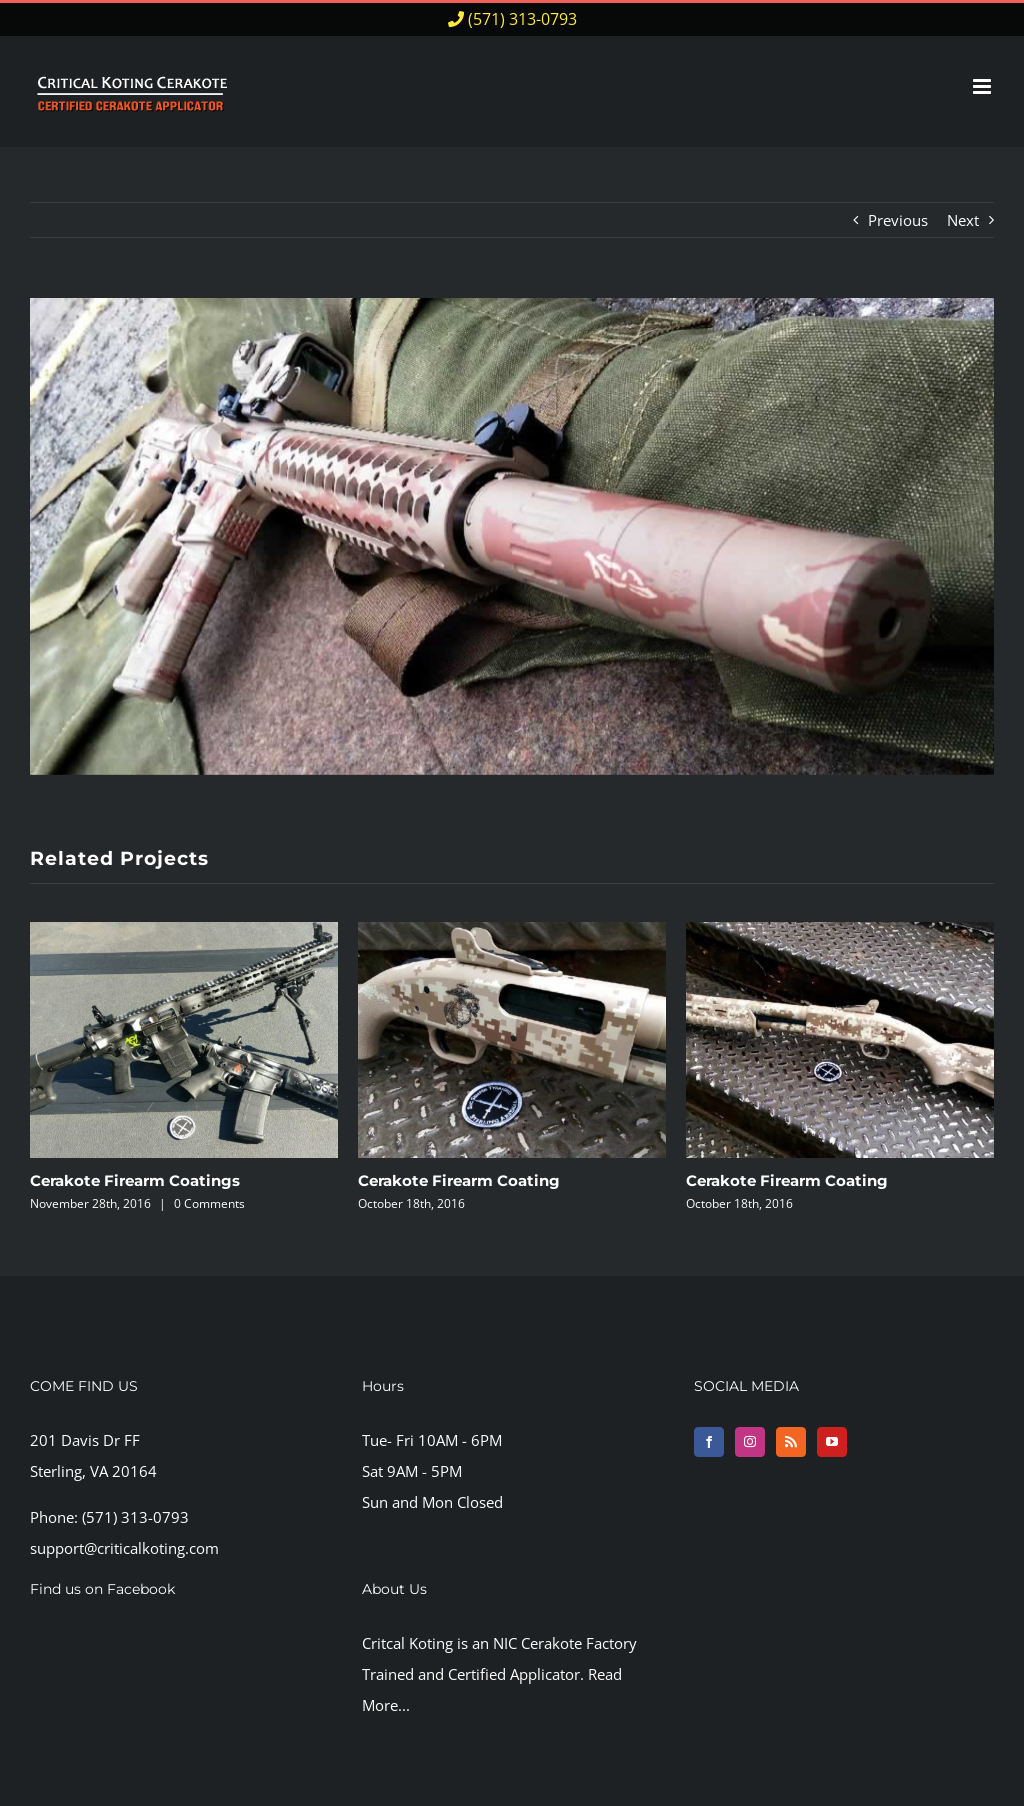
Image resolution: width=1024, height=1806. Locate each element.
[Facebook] (709, 1442)
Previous (898, 220)
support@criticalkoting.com (124, 1548)
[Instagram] (750, 1442)
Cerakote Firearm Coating (459, 1180)
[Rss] (791, 1442)
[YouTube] (832, 1442)
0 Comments (209, 1203)
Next (963, 220)
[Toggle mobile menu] (983, 86)
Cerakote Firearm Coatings (135, 1180)
